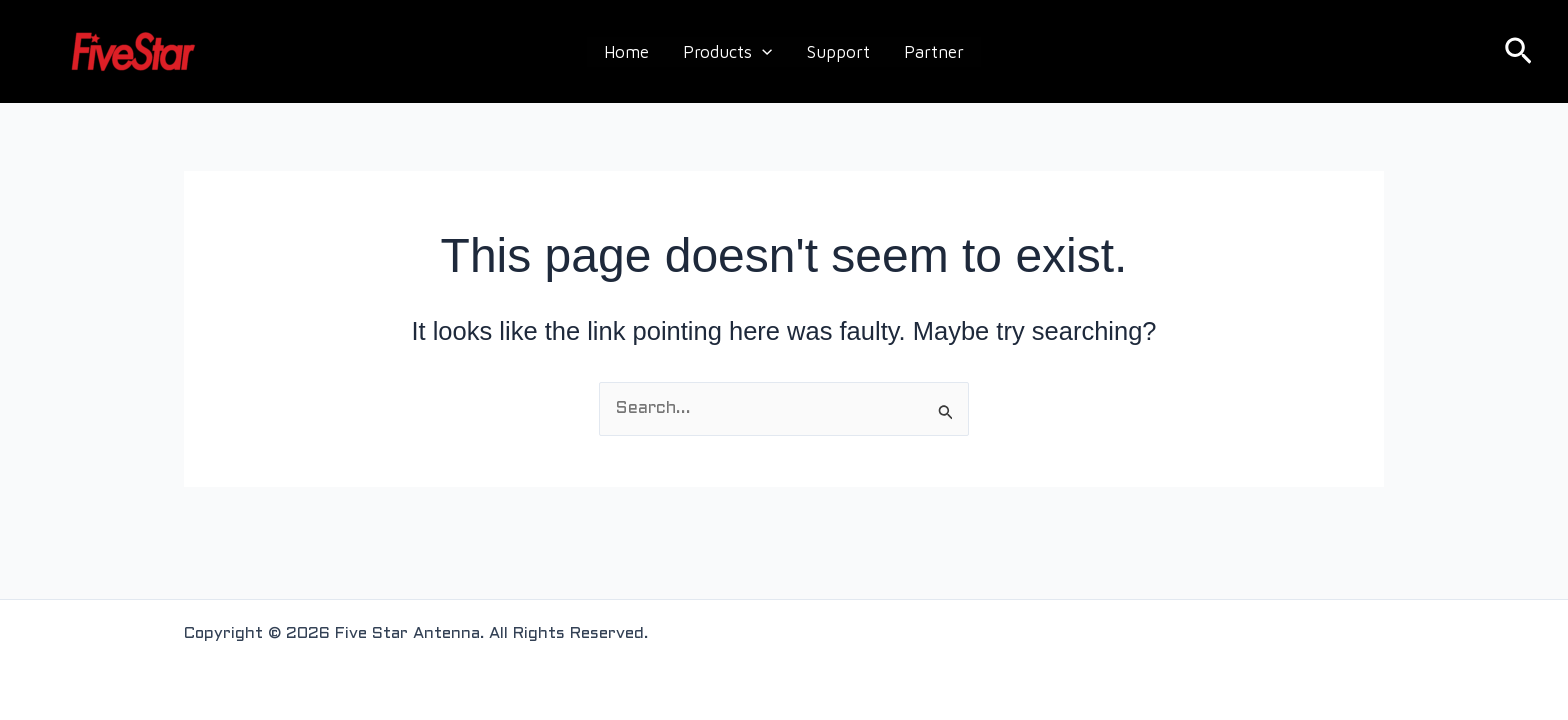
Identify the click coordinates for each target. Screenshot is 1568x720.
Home (626, 52)
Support (838, 52)
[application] (762, 52)
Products (727, 52)
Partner (934, 52)
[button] (1518, 52)
